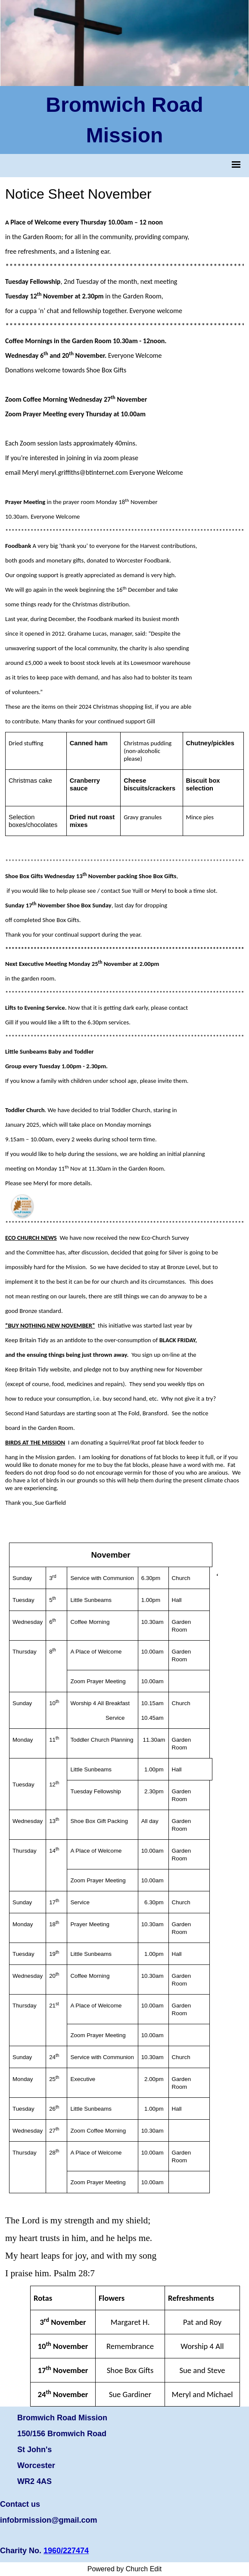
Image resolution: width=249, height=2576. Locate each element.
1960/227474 (66, 2550)
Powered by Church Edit (124, 2569)
